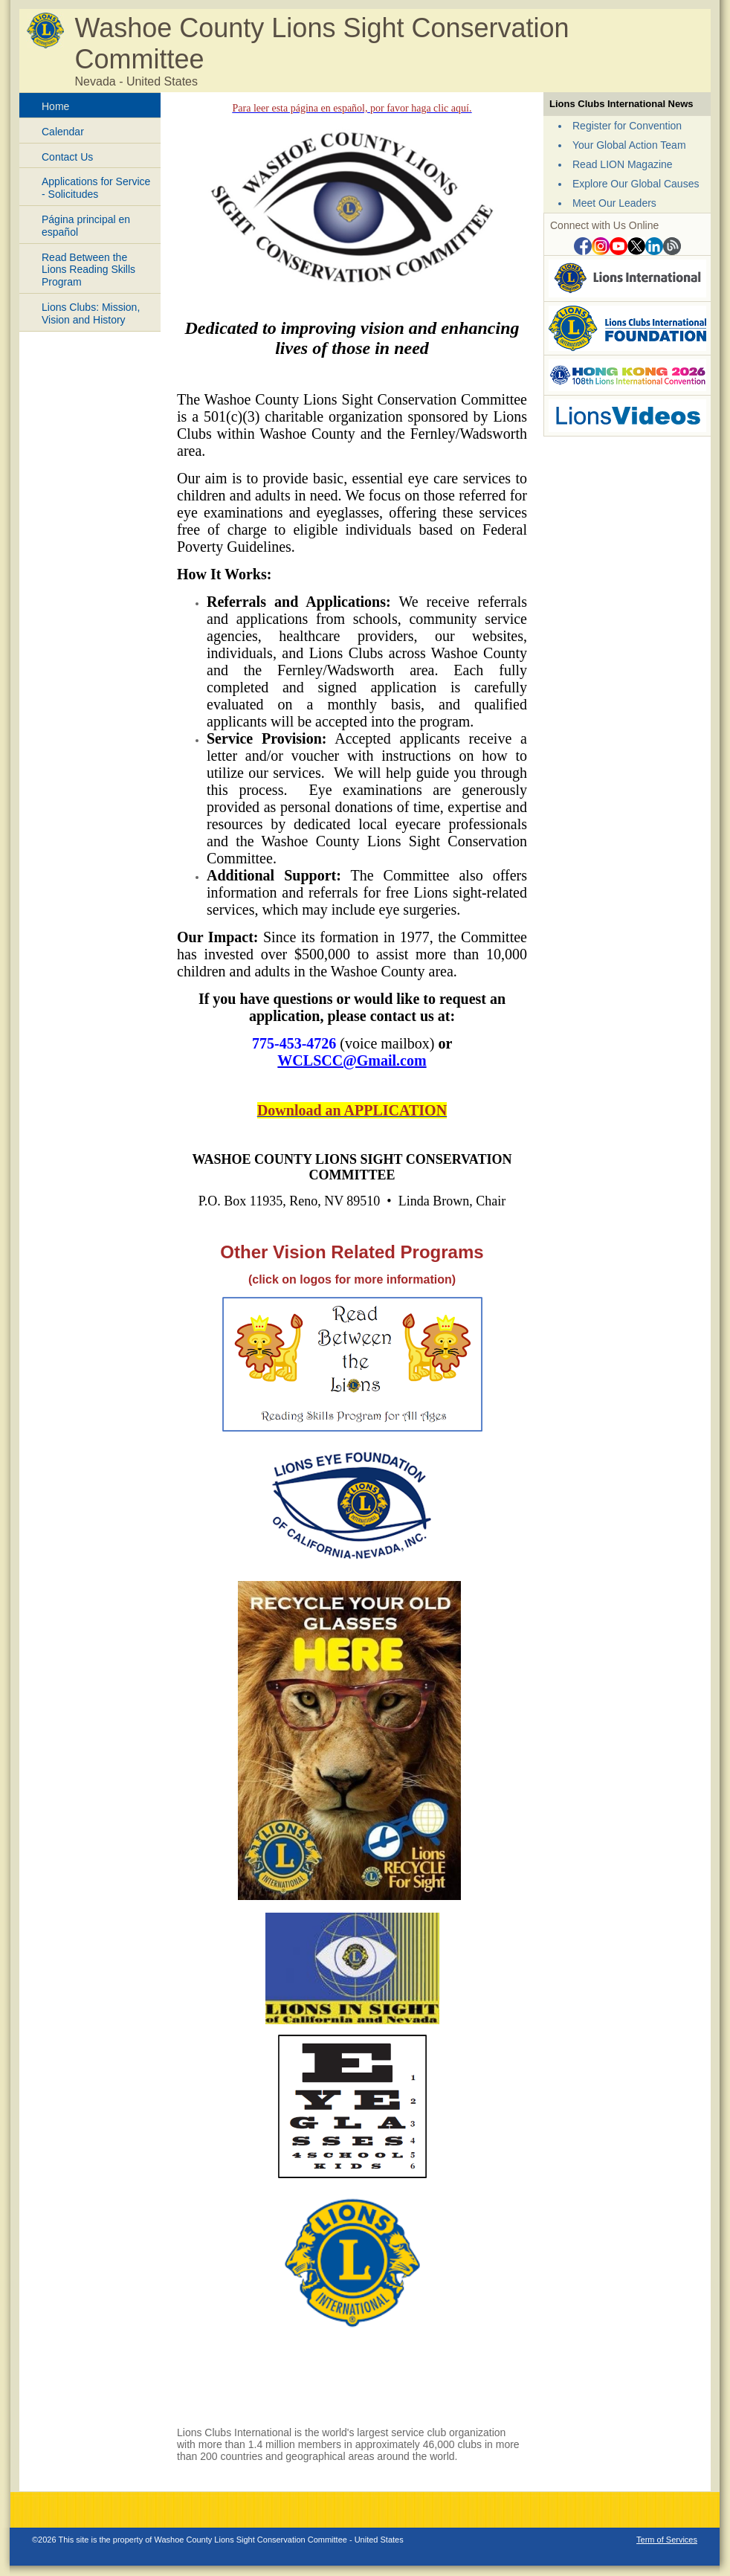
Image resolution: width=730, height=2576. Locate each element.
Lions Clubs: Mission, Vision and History (91, 313)
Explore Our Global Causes (635, 184)
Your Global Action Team (629, 145)
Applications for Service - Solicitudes (96, 188)
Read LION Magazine (622, 164)
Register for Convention (627, 126)
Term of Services (666, 2539)
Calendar (63, 132)
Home (55, 106)
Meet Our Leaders (614, 203)
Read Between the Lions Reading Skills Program (88, 270)
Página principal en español (86, 225)
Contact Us (67, 157)
